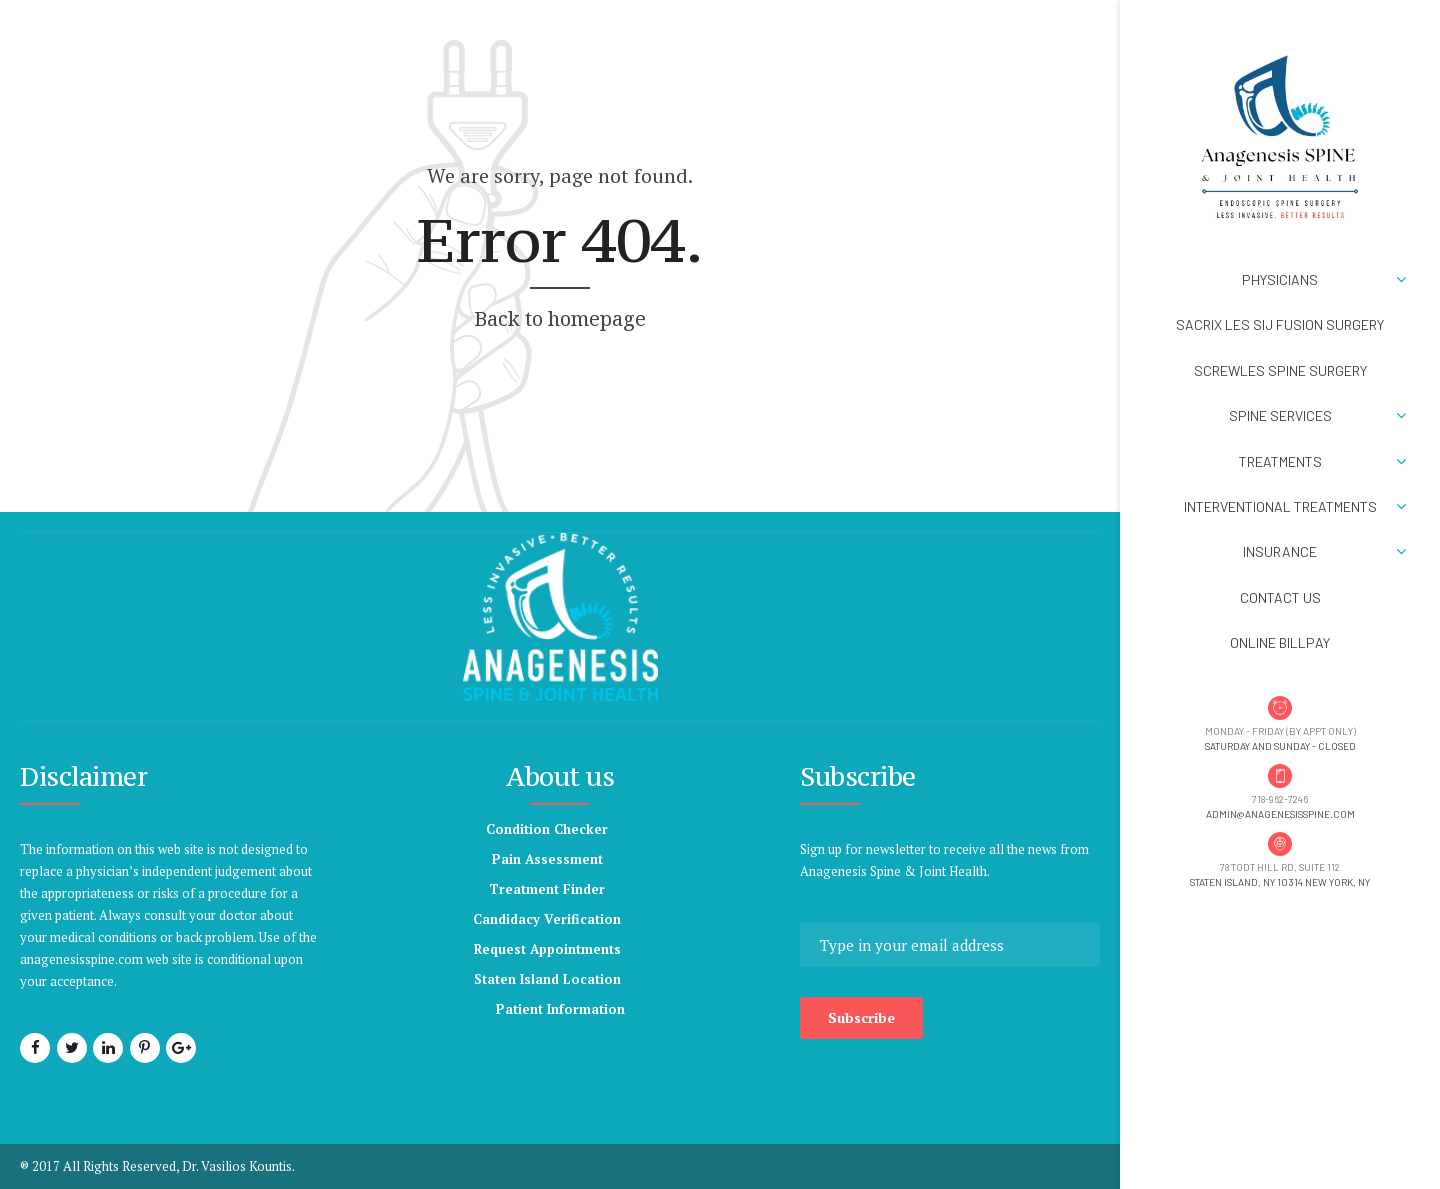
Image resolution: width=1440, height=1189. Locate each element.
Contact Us (1280, 597)
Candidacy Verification (547, 919)
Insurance (1280, 551)
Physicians (1280, 279)
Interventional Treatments (1280, 506)
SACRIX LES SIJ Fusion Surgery (1280, 324)
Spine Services (1280, 415)
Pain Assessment (547, 859)
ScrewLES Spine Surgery (1280, 370)
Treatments (1280, 461)
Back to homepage (560, 318)
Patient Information (560, 1009)
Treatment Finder (547, 889)
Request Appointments (547, 949)
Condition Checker (547, 829)
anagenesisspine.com (81, 959)
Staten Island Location (547, 979)
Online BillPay (1280, 642)
